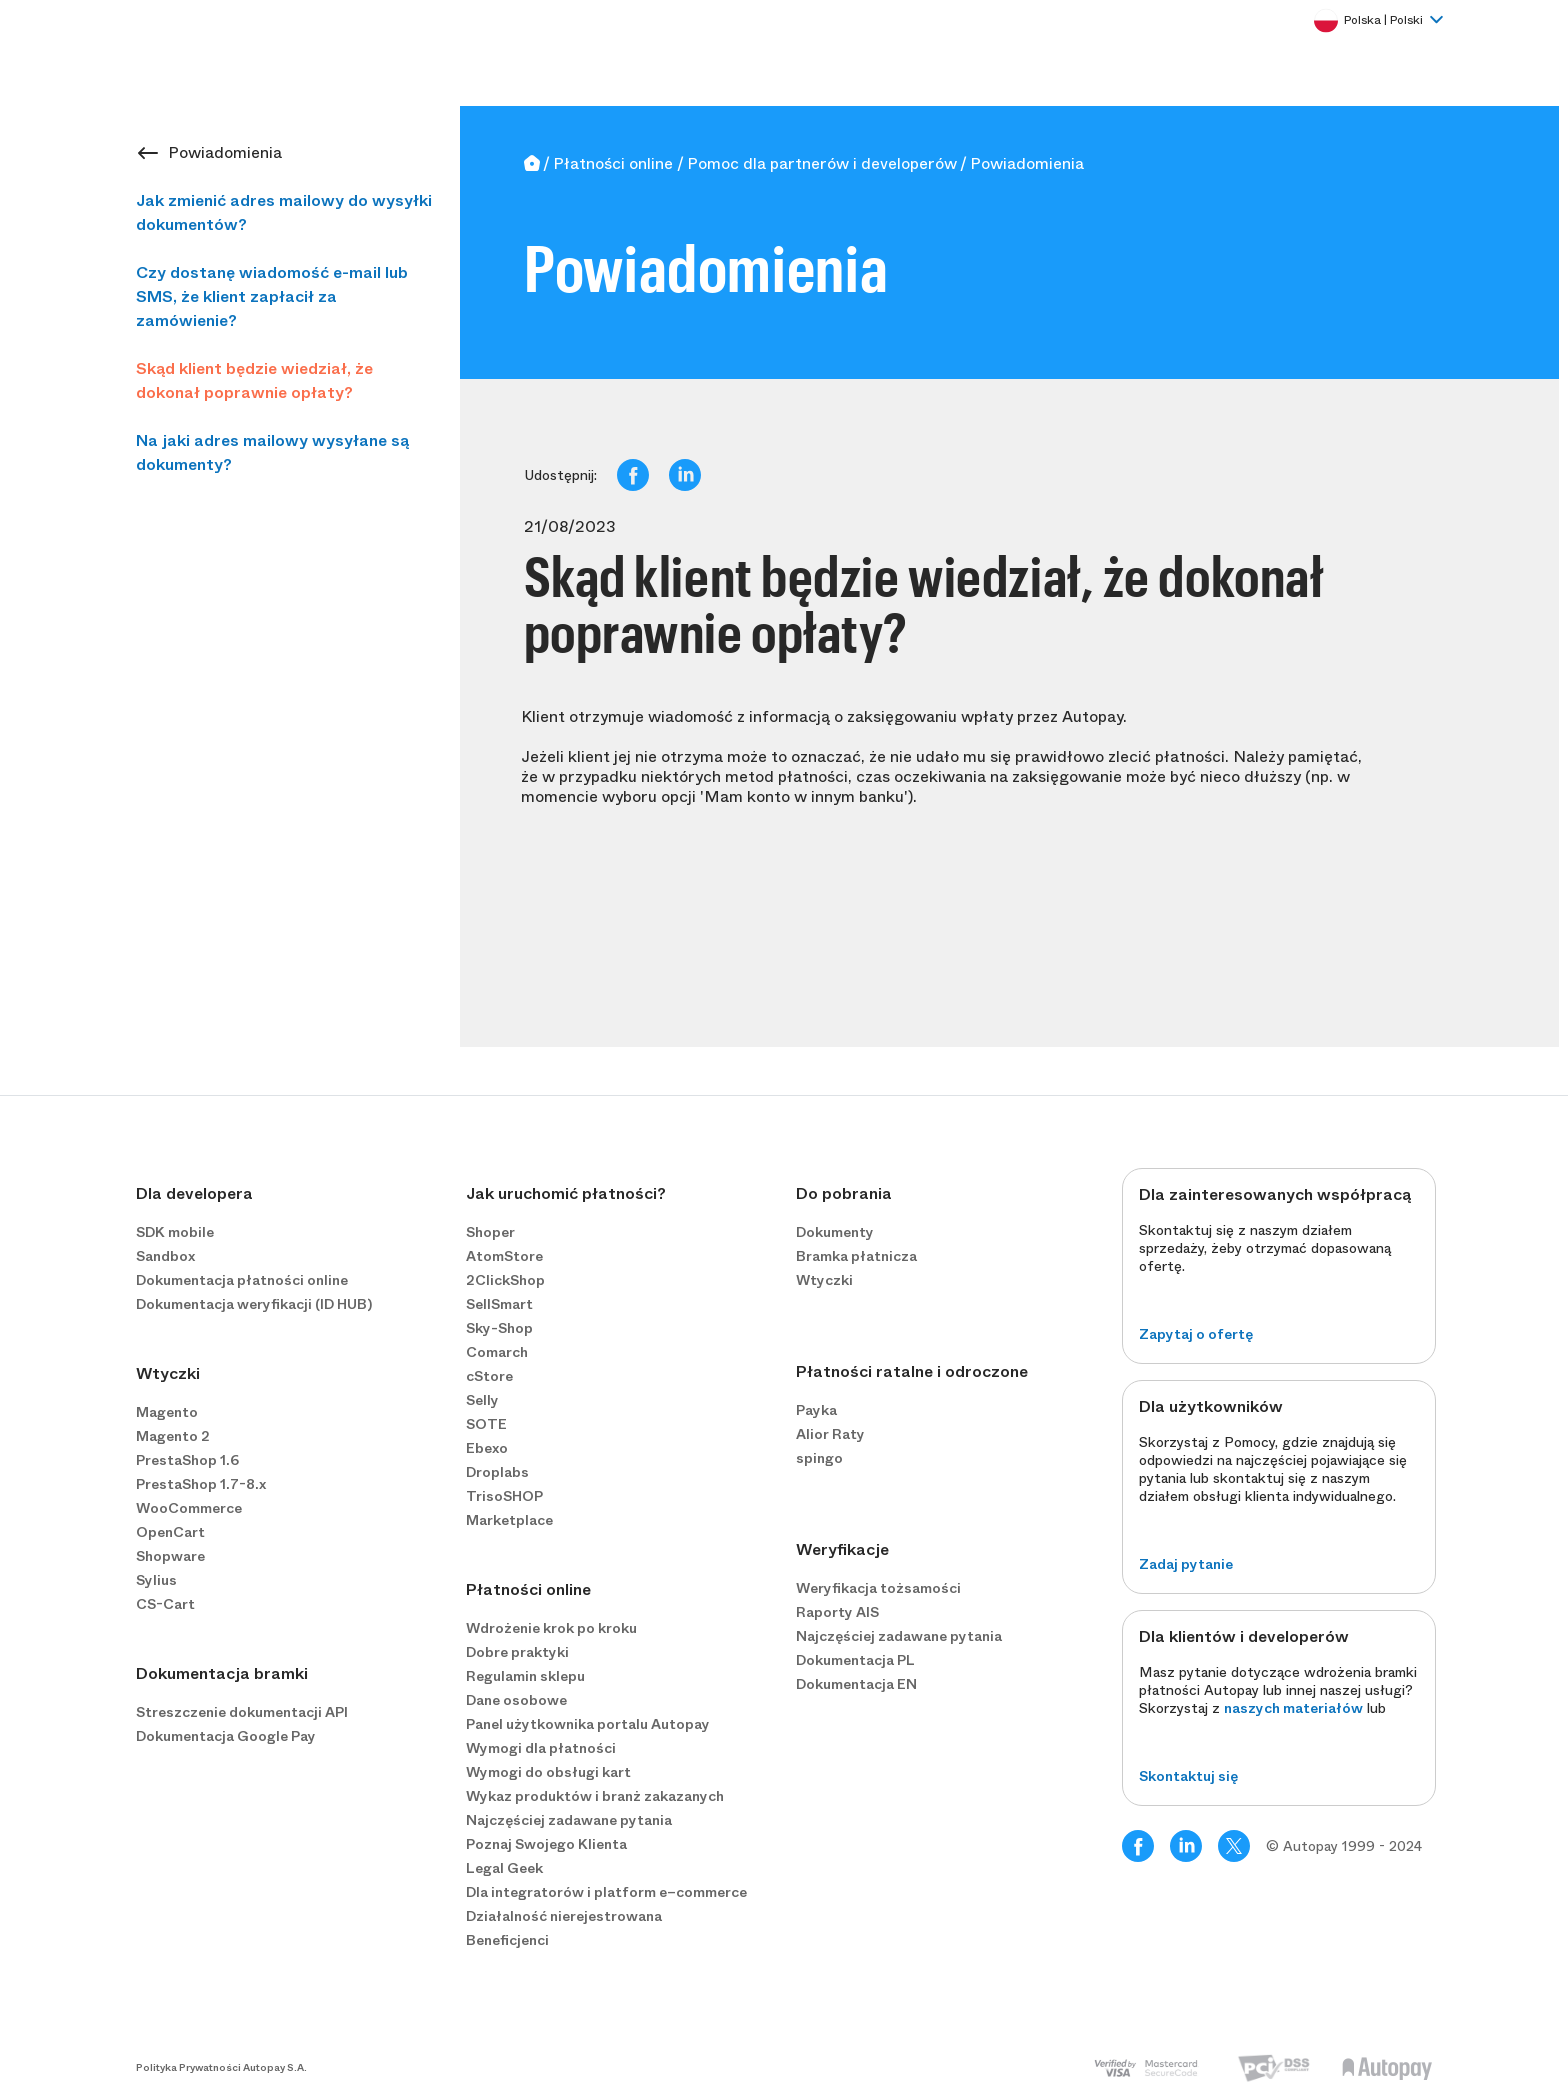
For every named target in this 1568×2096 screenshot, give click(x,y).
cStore (489, 1376)
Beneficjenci (507, 1940)
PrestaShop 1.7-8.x (201, 1484)
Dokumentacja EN (856, 1684)
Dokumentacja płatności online (242, 1280)
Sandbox (165, 1256)
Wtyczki (824, 1280)
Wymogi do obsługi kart (548, 1772)
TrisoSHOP (504, 1496)
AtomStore (504, 1256)
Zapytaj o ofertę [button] (1196, 1334)
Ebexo (487, 1448)
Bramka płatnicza (856, 1256)
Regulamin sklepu (525, 1676)
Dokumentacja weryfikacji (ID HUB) (254, 1304)
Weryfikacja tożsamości (878, 1588)
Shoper (490, 1232)
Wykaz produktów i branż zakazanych (595, 1796)
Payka (816, 1410)
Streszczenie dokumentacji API (242, 1712)
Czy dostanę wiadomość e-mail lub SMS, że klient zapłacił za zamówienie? (272, 296)
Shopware (170, 1556)
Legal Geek (504, 1868)
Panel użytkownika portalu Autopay (588, 1724)
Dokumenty (835, 1232)
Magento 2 (173, 1436)
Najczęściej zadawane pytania (569, 1820)
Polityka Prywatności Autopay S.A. (221, 2068)
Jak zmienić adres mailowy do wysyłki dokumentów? (284, 212)
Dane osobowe (516, 1700)
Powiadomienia (225, 152)
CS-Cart (165, 1604)
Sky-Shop (499, 1328)
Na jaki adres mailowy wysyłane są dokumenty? (272, 452)
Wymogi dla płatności (541, 1748)
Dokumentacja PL (855, 1660)
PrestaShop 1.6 (187, 1460)
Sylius (156, 1580)
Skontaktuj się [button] (1188, 1776)
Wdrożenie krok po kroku (551, 1628)
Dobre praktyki (517, 1652)
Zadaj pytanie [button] (1186, 1564)
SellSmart (499, 1304)
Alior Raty (830, 1434)
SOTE (486, 1424)
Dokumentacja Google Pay (226, 1736)
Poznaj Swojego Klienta (546, 1844)
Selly (482, 1400)
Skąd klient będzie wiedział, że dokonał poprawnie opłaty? (254, 380)
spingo (819, 1458)
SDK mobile (175, 1232)
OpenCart (170, 1532)
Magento (167, 1412)
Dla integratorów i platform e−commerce (606, 1892)
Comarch (497, 1352)
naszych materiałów (1293, 1708)
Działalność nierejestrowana (564, 1916)
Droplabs (497, 1472)
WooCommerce (189, 1508)
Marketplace (509, 1520)
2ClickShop (505, 1280)
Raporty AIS (837, 1612)
